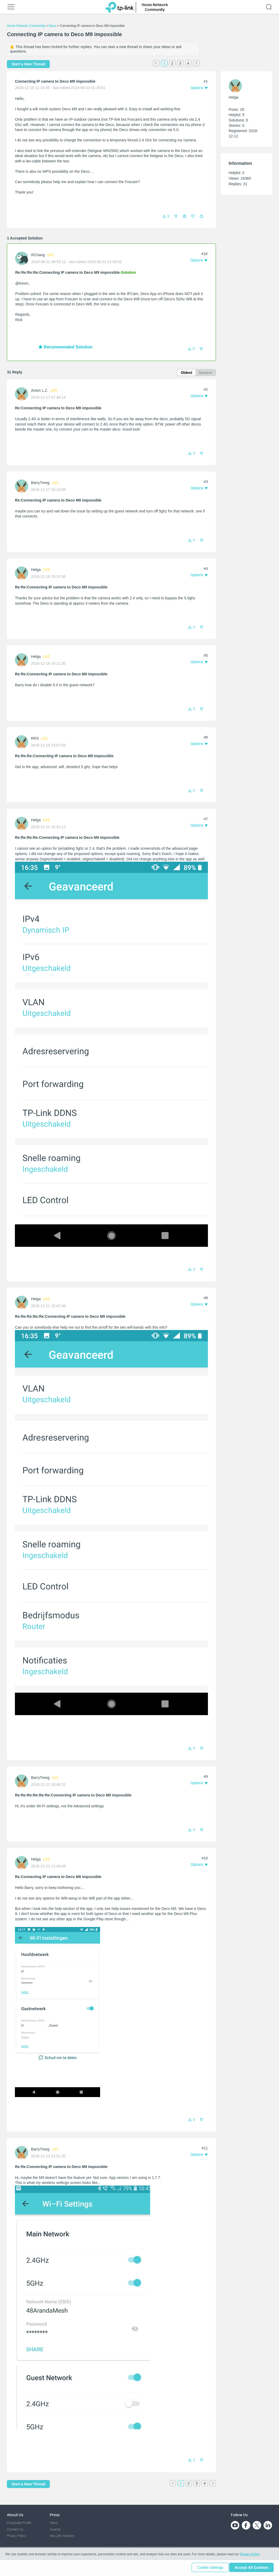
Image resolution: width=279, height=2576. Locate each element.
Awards (55, 2529)
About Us (15, 2514)
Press (55, 2514)
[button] (201, 216)
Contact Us (15, 2529)
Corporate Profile (19, 2523)
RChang (38, 255)
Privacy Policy (16, 2536)
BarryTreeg (40, 483)
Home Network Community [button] (155, 7)
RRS (35, 739)
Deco (52, 26)
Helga (36, 570)
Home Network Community (26, 26)
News (54, 2523)
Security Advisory (62, 2536)
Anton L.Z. (39, 391)
